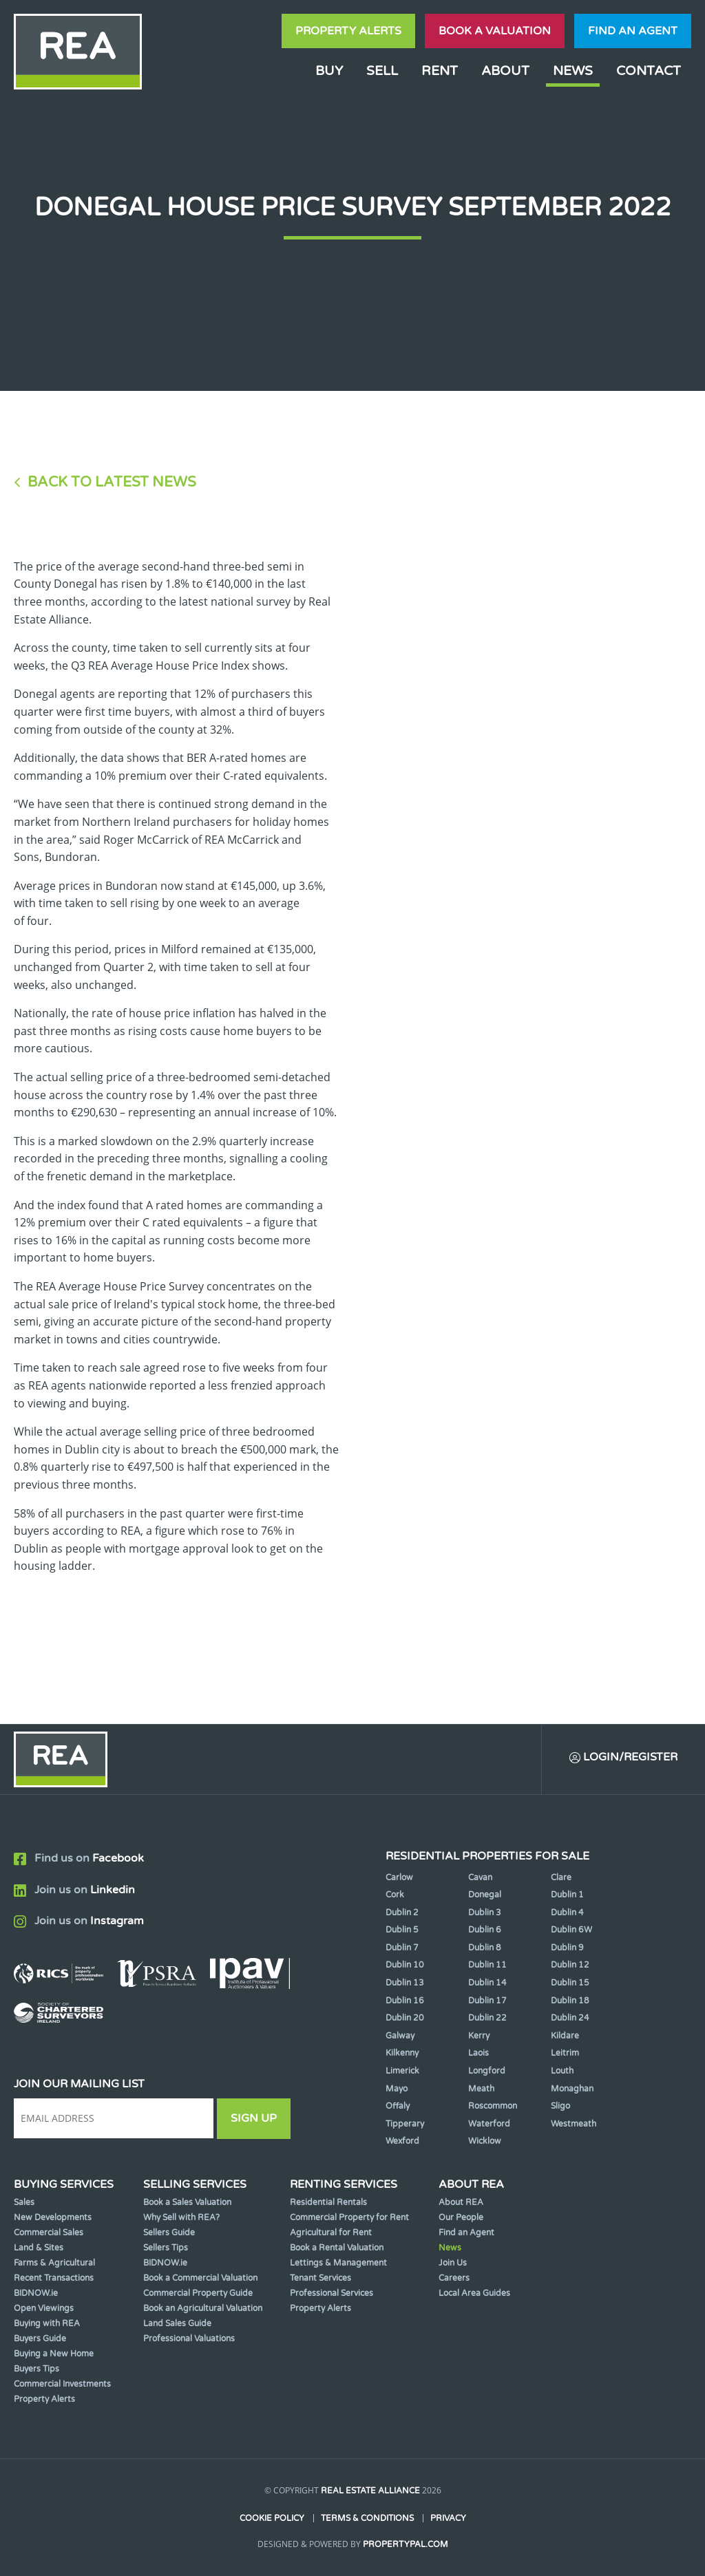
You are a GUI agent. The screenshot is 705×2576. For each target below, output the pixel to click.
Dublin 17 (487, 2000)
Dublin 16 (405, 2000)
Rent (439, 70)
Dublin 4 (567, 1912)
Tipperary (405, 2124)
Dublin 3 (484, 1912)
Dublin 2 (402, 1912)
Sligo (560, 2106)
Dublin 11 (487, 1965)
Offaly (398, 2106)
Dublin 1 (567, 1894)
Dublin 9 (567, 1947)
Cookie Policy (272, 2518)
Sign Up (254, 2118)
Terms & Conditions (367, 2518)
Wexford (402, 2141)
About (505, 70)
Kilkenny (402, 2053)
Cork (395, 1894)
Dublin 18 (570, 2000)
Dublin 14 (487, 1983)
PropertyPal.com (405, 2544)
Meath (481, 2089)
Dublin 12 (570, 1965)
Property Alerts (348, 31)
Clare (561, 1877)
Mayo (397, 2089)
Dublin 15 (570, 1983)
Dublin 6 (484, 1930)
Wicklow (484, 2141)
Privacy (448, 2518)
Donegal (484, 1894)
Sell (382, 70)
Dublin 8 (484, 1947)
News (573, 70)
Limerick (402, 2071)
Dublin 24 (570, 2018)
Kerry (479, 2036)
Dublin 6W (571, 1930)
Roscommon (492, 2106)
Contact (648, 70)
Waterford (489, 2124)
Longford (486, 2071)
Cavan (480, 1877)
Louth (562, 2071)
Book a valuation (495, 31)
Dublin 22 (487, 2018)
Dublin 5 (402, 1930)
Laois (478, 2053)
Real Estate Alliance (370, 2490)
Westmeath (573, 2124)
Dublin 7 (402, 1947)
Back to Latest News (112, 482)
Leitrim (565, 2053)
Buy (329, 70)
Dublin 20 (405, 2018)
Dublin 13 (405, 1983)
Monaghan (572, 2089)
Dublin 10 (405, 1965)
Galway (400, 2036)
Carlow (399, 1877)
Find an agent (632, 31)
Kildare (565, 2036)
